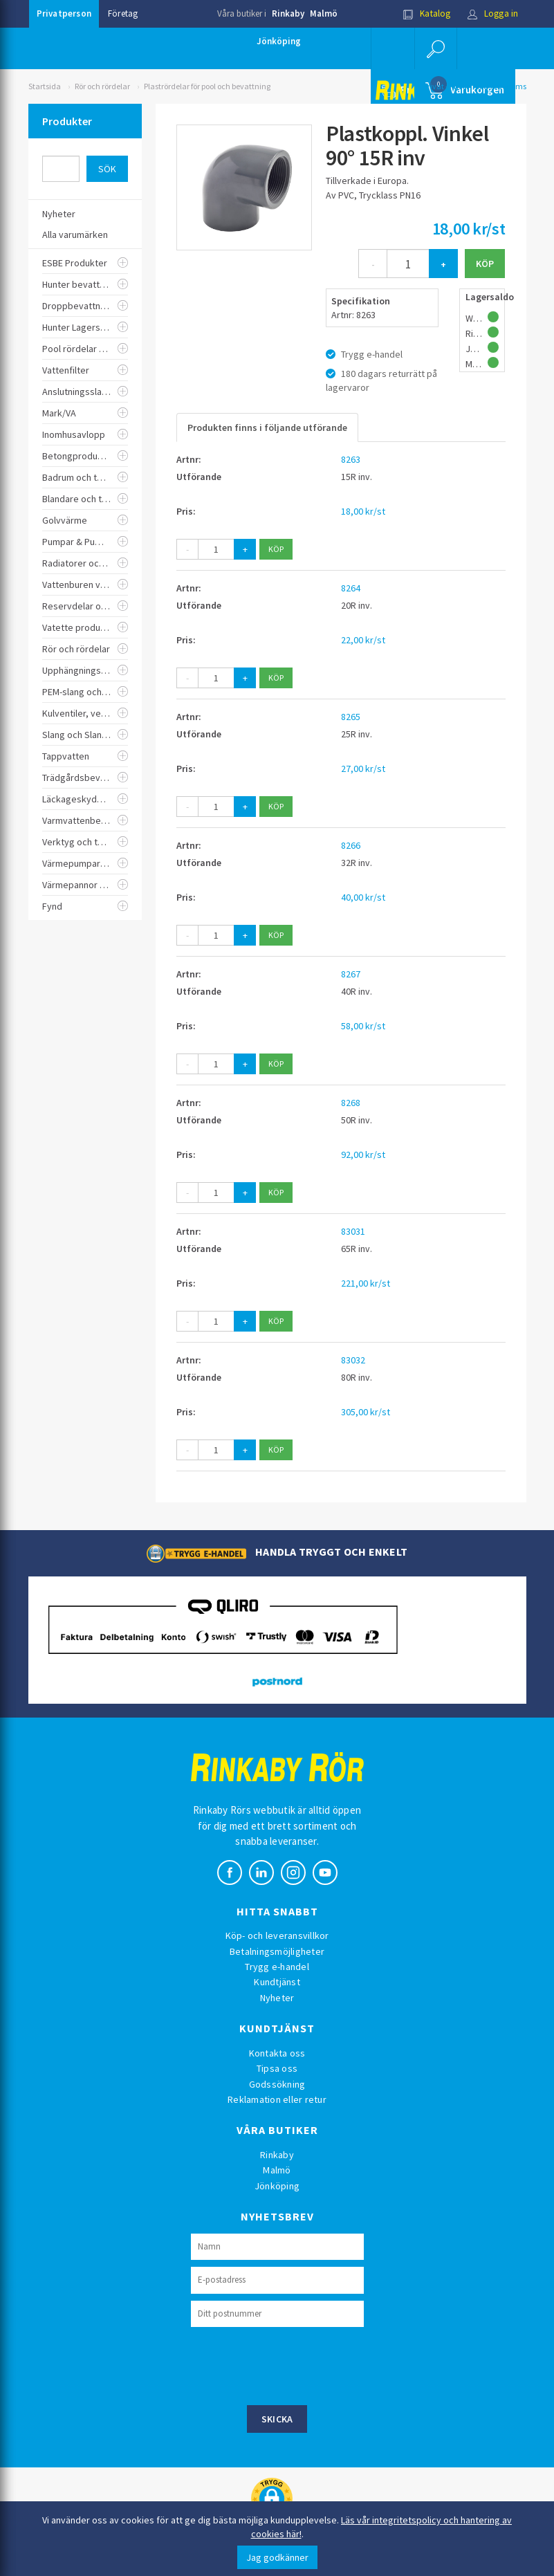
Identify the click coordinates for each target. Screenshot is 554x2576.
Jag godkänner (277, 2557)
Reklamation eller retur (277, 2099)
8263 (350, 459)
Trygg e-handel (277, 1966)
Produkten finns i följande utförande (267, 427)
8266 (350, 845)
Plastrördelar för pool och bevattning (207, 86)
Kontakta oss (277, 2053)
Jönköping (279, 41)
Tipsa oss (277, 2068)
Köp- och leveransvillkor (277, 1935)
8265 (350, 716)
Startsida (44, 86)
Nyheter (277, 1997)
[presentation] (296, 2364)
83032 (353, 1360)
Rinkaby (288, 13)
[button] (435, 48)
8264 (350, 588)
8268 (350, 1102)
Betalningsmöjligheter (277, 1951)
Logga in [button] (493, 13)
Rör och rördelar (102, 86)
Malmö (324, 13)
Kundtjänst (277, 1982)
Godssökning (277, 2084)
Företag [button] (123, 13)
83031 (353, 1231)
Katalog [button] (427, 13)
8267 (350, 974)
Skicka (277, 2419)
